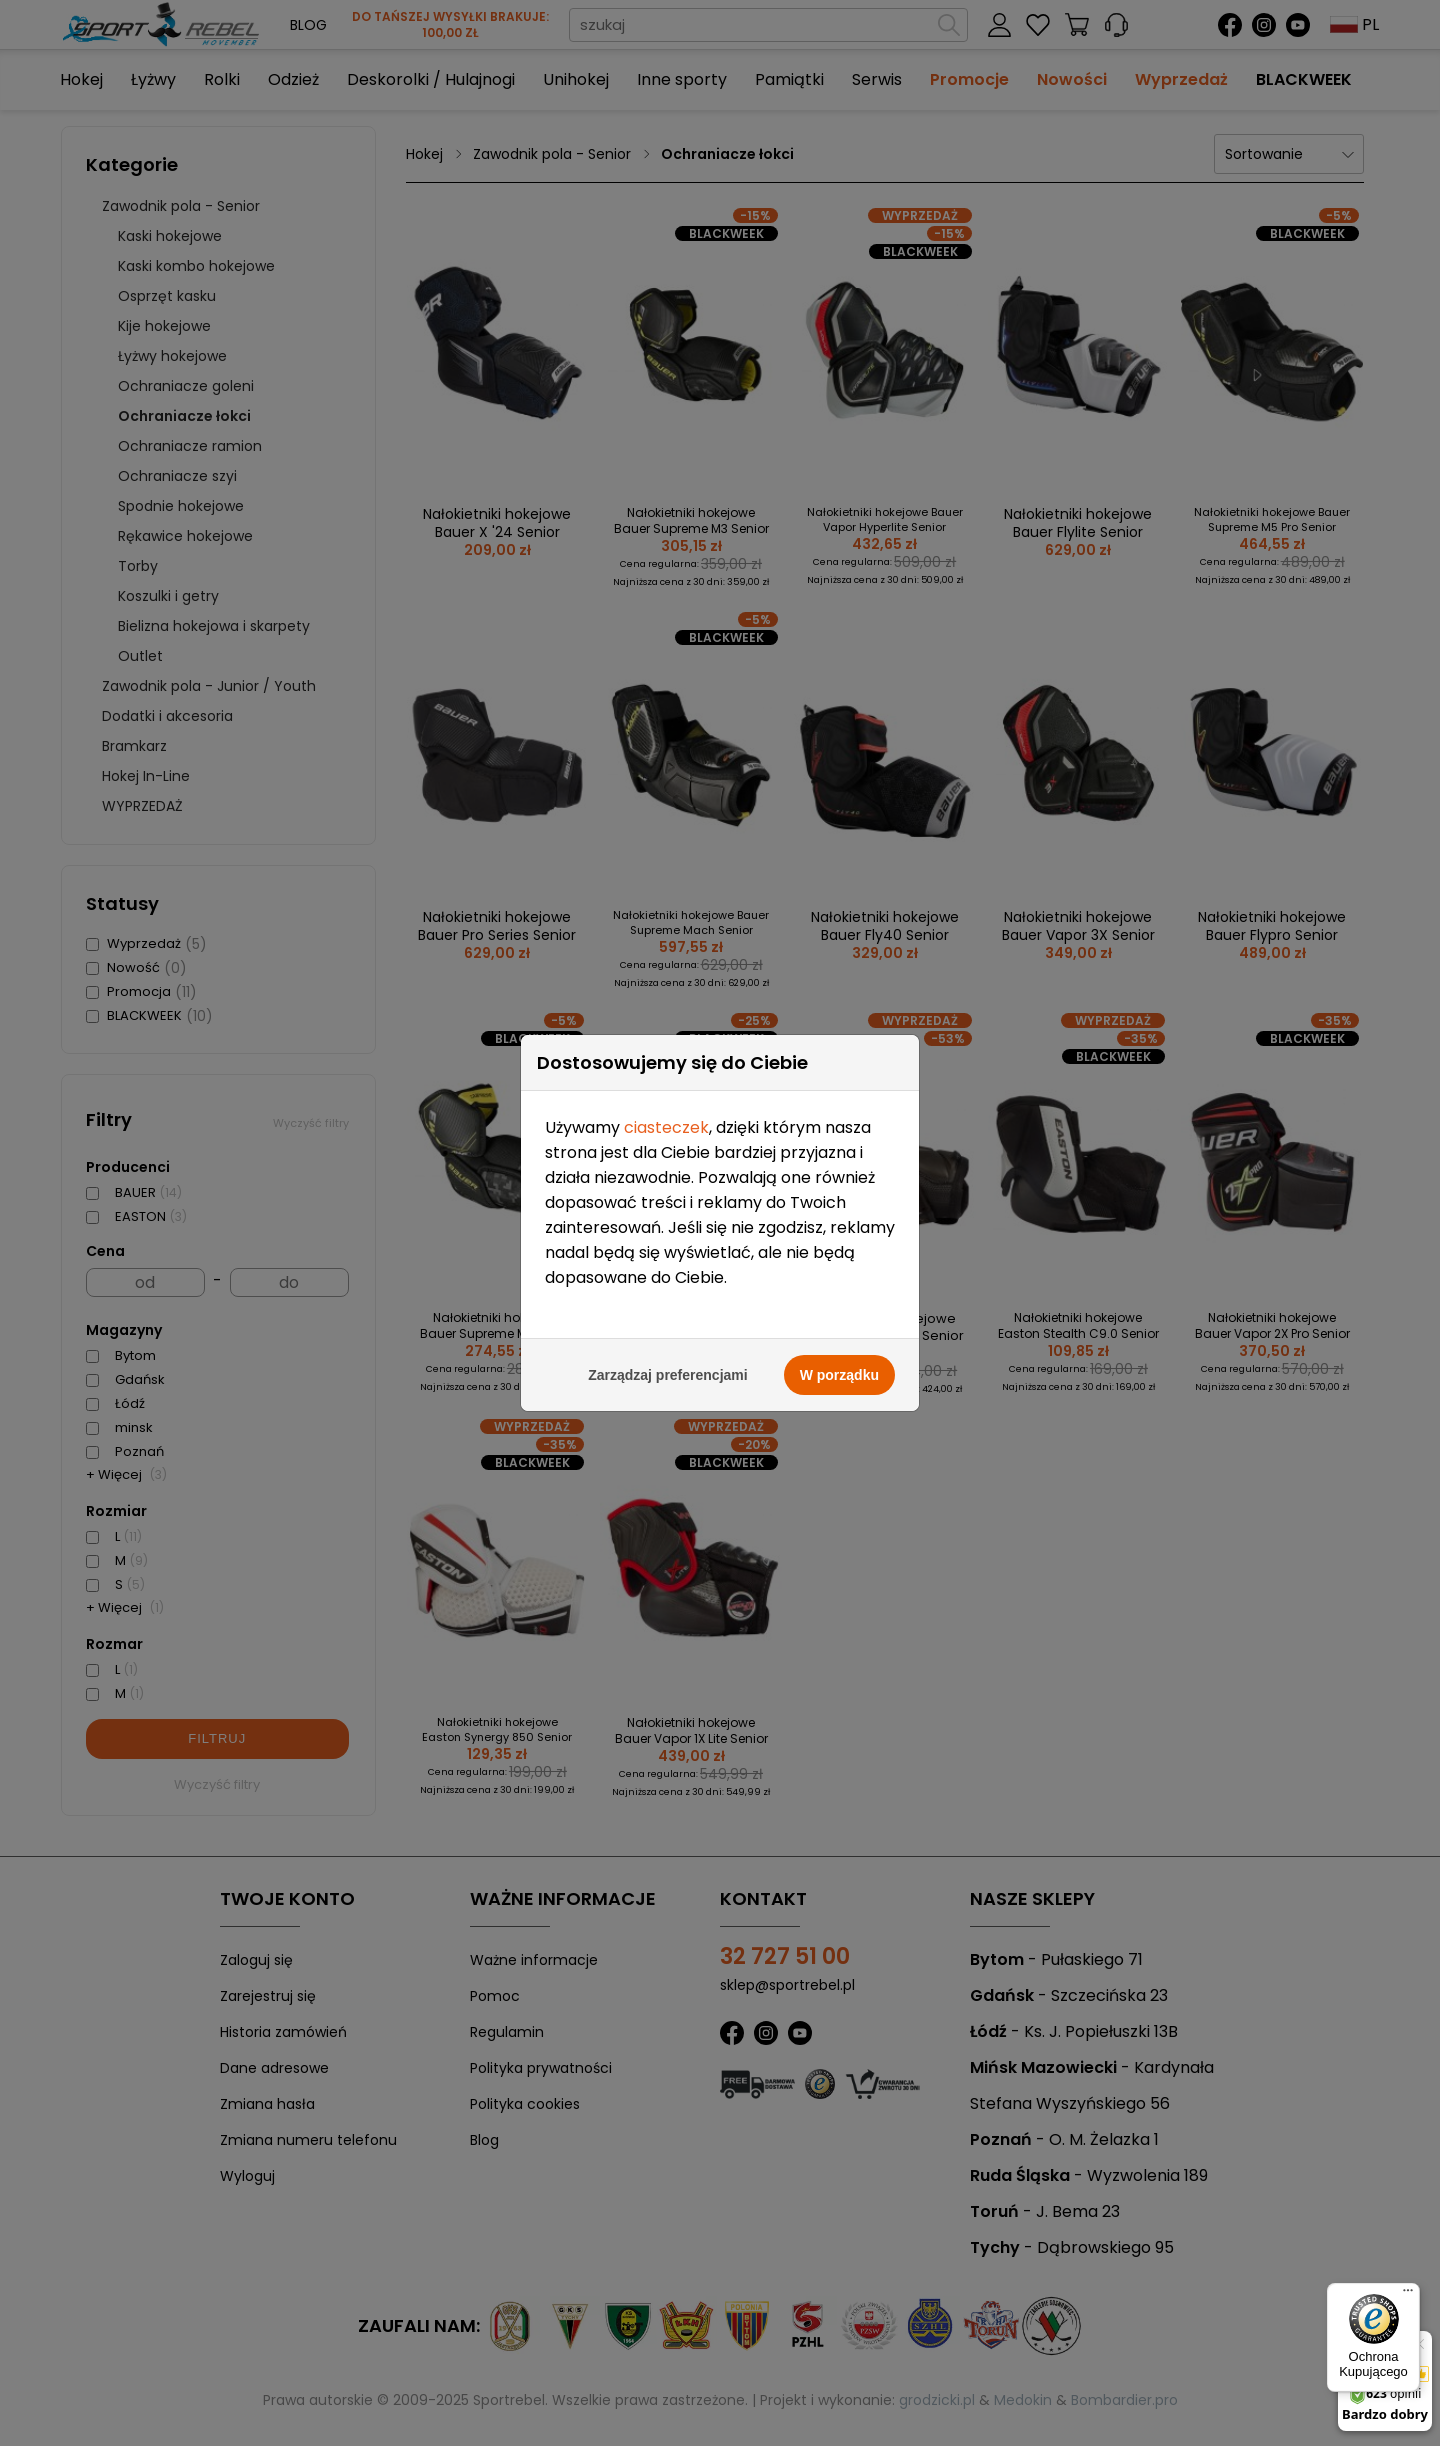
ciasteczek (666, 1084)
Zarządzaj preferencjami (668, 1332)
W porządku (839, 1332)
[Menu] (1408, 2295)
